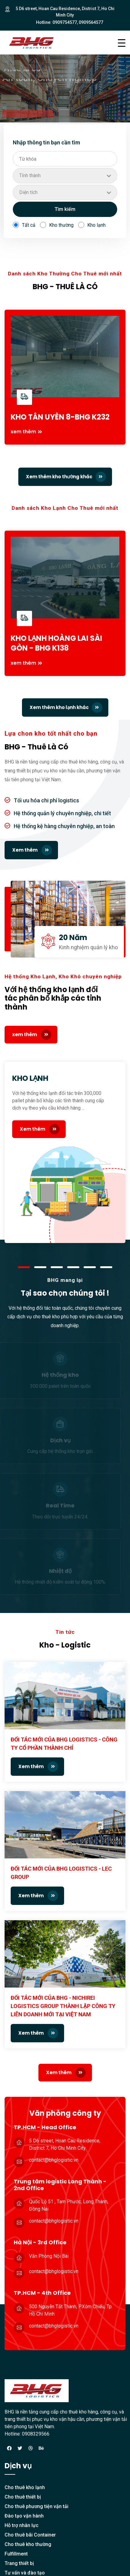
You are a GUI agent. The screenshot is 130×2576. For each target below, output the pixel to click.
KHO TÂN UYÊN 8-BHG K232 (60, 417)
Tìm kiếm (65, 209)
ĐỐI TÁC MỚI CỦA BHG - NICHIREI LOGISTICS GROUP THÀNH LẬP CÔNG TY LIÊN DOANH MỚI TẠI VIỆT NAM (63, 2006)
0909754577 (64, 22)
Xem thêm (32, 850)
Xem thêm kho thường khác (66, 477)
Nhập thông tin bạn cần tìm (46, 142)
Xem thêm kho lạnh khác (66, 707)
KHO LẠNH (30, 1078)
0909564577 (91, 22)
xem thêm (23, 431)
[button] (24, 1267)
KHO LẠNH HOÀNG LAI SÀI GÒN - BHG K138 (56, 643)
